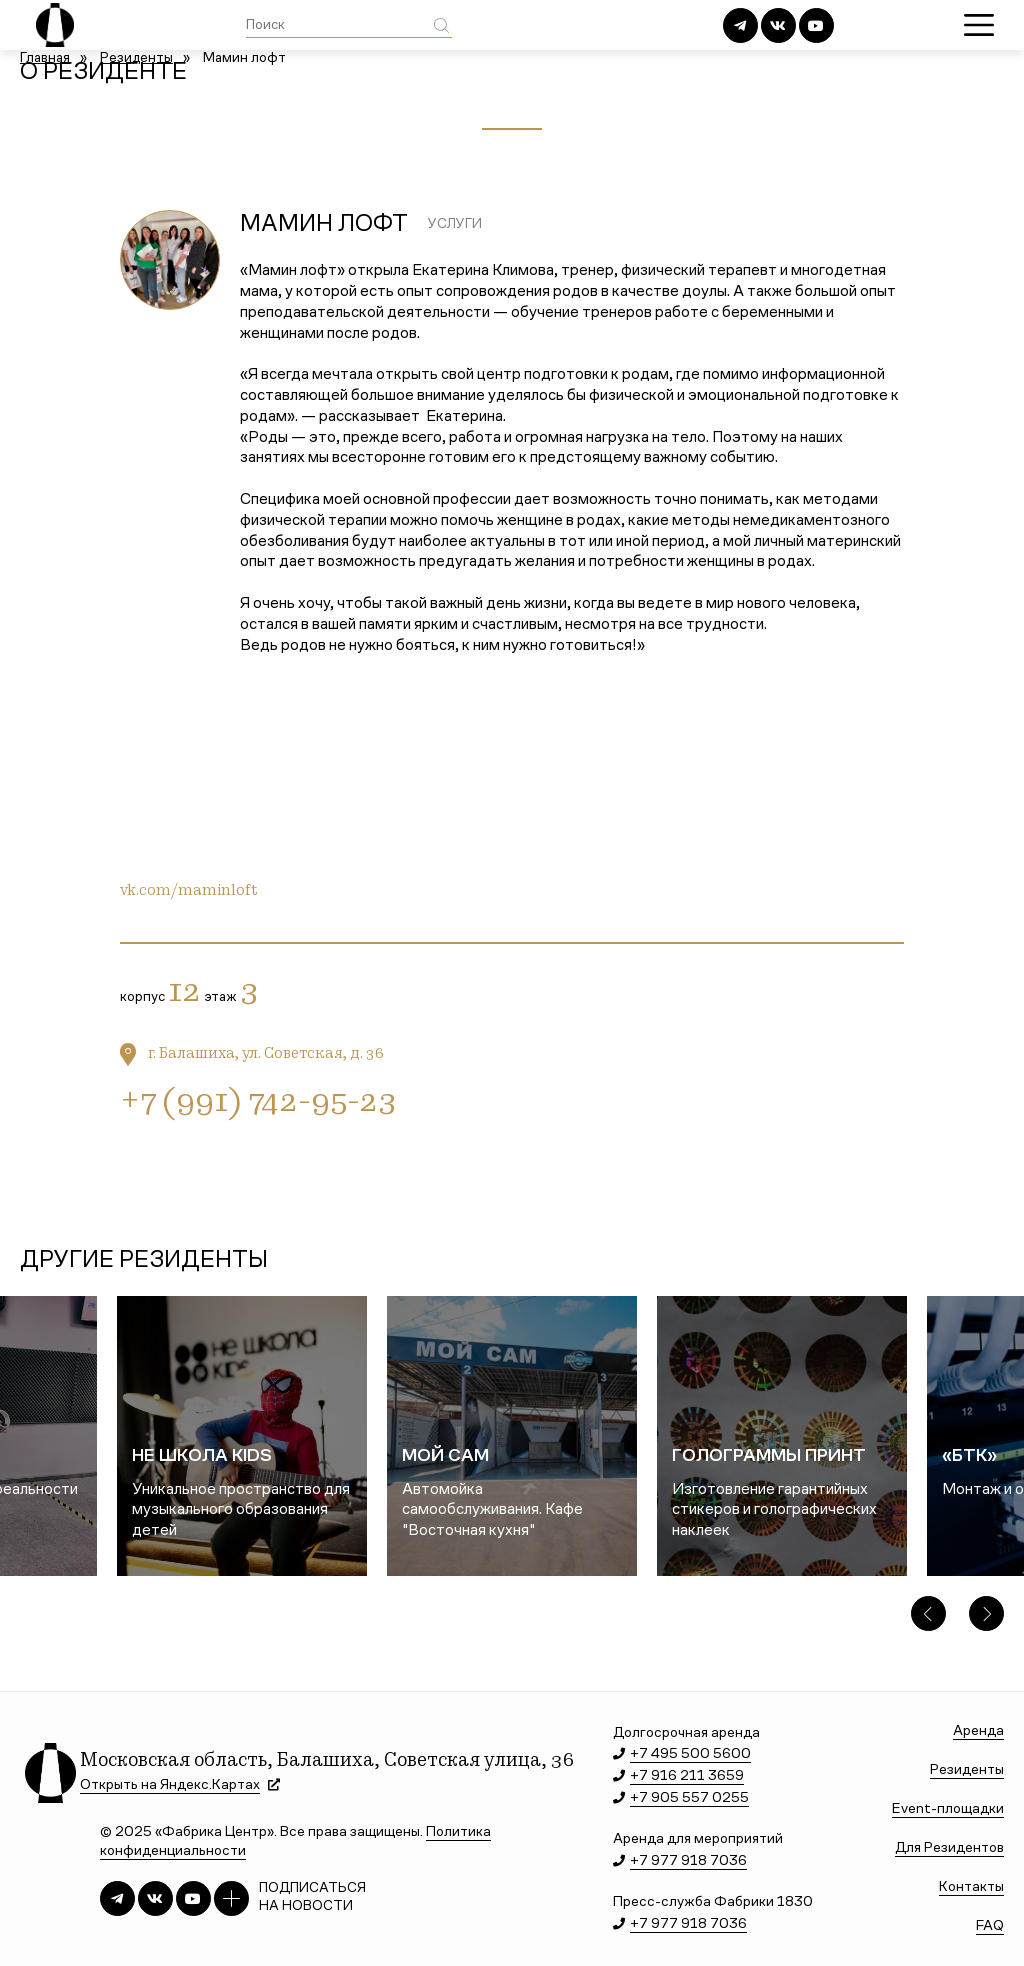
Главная (45, 59)
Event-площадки (948, 1809)
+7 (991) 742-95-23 (258, 1104)
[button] (928, 1613)
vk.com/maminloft (189, 891)
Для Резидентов (949, 1848)
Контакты (971, 1887)
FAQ (990, 1926)
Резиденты (136, 59)
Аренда (978, 1731)
